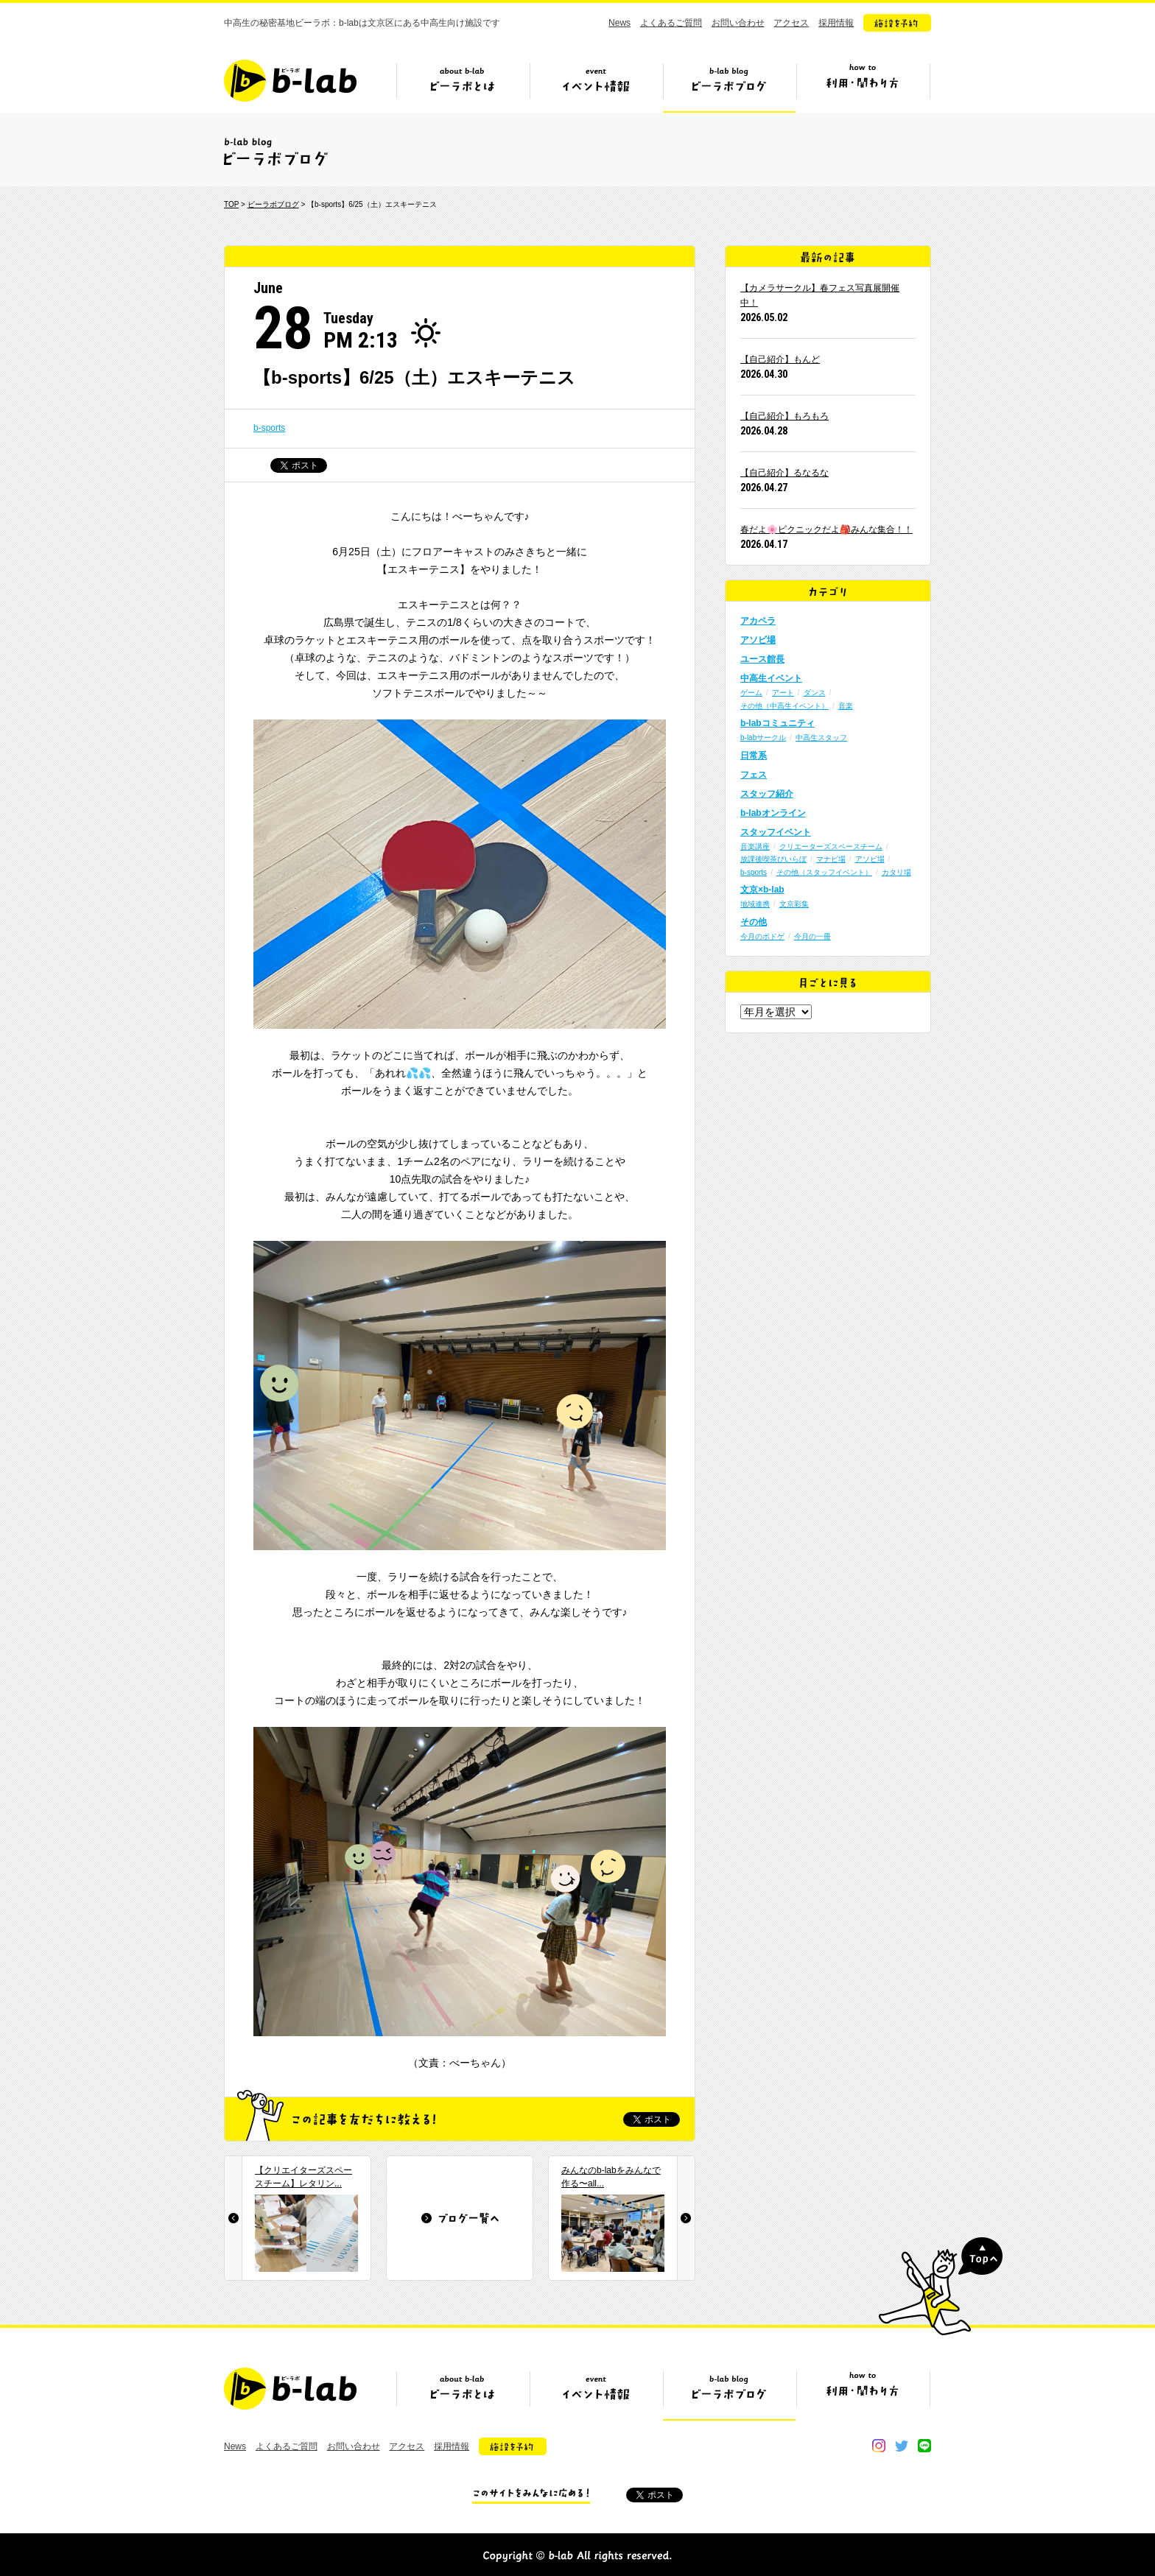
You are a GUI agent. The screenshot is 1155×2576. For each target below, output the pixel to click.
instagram (878, 2445)
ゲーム (751, 693)
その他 (753, 922)
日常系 (753, 755)
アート (783, 693)
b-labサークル (763, 737)
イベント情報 (596, 86)
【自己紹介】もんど (780, 359)
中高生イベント (771, 678)
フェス (753, 775)
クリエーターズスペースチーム (830, 846)
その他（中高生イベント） (784, 706)
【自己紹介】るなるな (784, 473)
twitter (901, 2445)
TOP (231, 204)
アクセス (791, 23)
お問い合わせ (738, 23)
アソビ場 (758, 640)
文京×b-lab (762, 889)
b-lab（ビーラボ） (290, 81)
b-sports (269, 428)
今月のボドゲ (762, 936)
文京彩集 (794, 904)
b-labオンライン (773, 813)
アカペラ (758, 621)
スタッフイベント (775, 832)
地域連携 (755, 904)
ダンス (815, 693)
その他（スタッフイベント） (824, 872)
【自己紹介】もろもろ (784, 416)
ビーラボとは (462, 86)
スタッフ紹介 (766, 794)
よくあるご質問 (671, 23)
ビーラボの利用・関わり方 (862, 86)
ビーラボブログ (729, 86)
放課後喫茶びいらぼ (773, 859)
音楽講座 (755, 846)
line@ (924, 2445)
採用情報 (836, 23)
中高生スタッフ (821, 737)
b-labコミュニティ (777, 723)
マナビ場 (831, 859)
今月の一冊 (812, 936)
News (619, 23)
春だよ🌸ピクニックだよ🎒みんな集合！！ (826, 529)
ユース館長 (762, 659)
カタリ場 (896, 872)
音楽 (845, 706)
